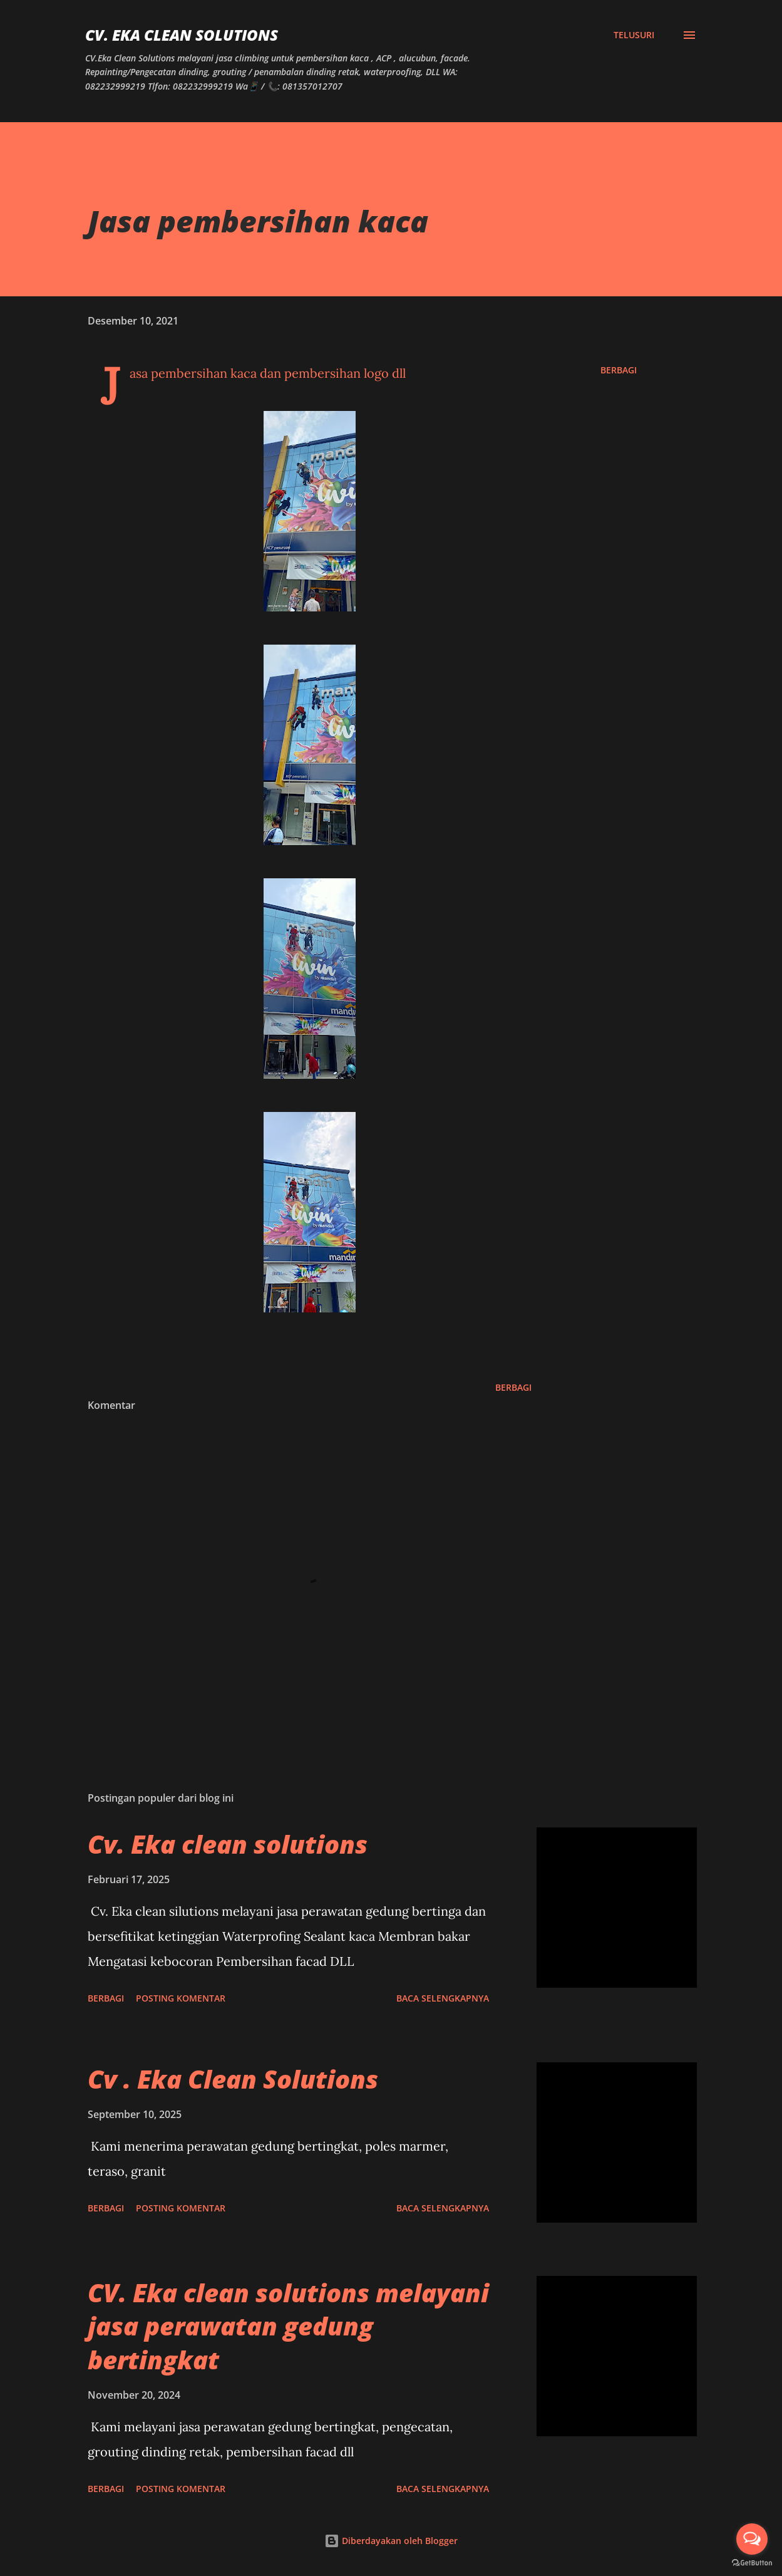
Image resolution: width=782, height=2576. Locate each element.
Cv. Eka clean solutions (228, 1844)
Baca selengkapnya (442, 1998)
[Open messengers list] (752, 2539)
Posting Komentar (180, 1998)
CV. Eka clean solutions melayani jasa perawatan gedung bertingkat (288, 2326)
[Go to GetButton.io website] (752, 2563)
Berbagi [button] (618, 370)
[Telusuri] (634, 35)
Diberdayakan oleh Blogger (391, 2541)
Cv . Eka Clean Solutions (233, 2079)
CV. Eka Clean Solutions (181, 34)
